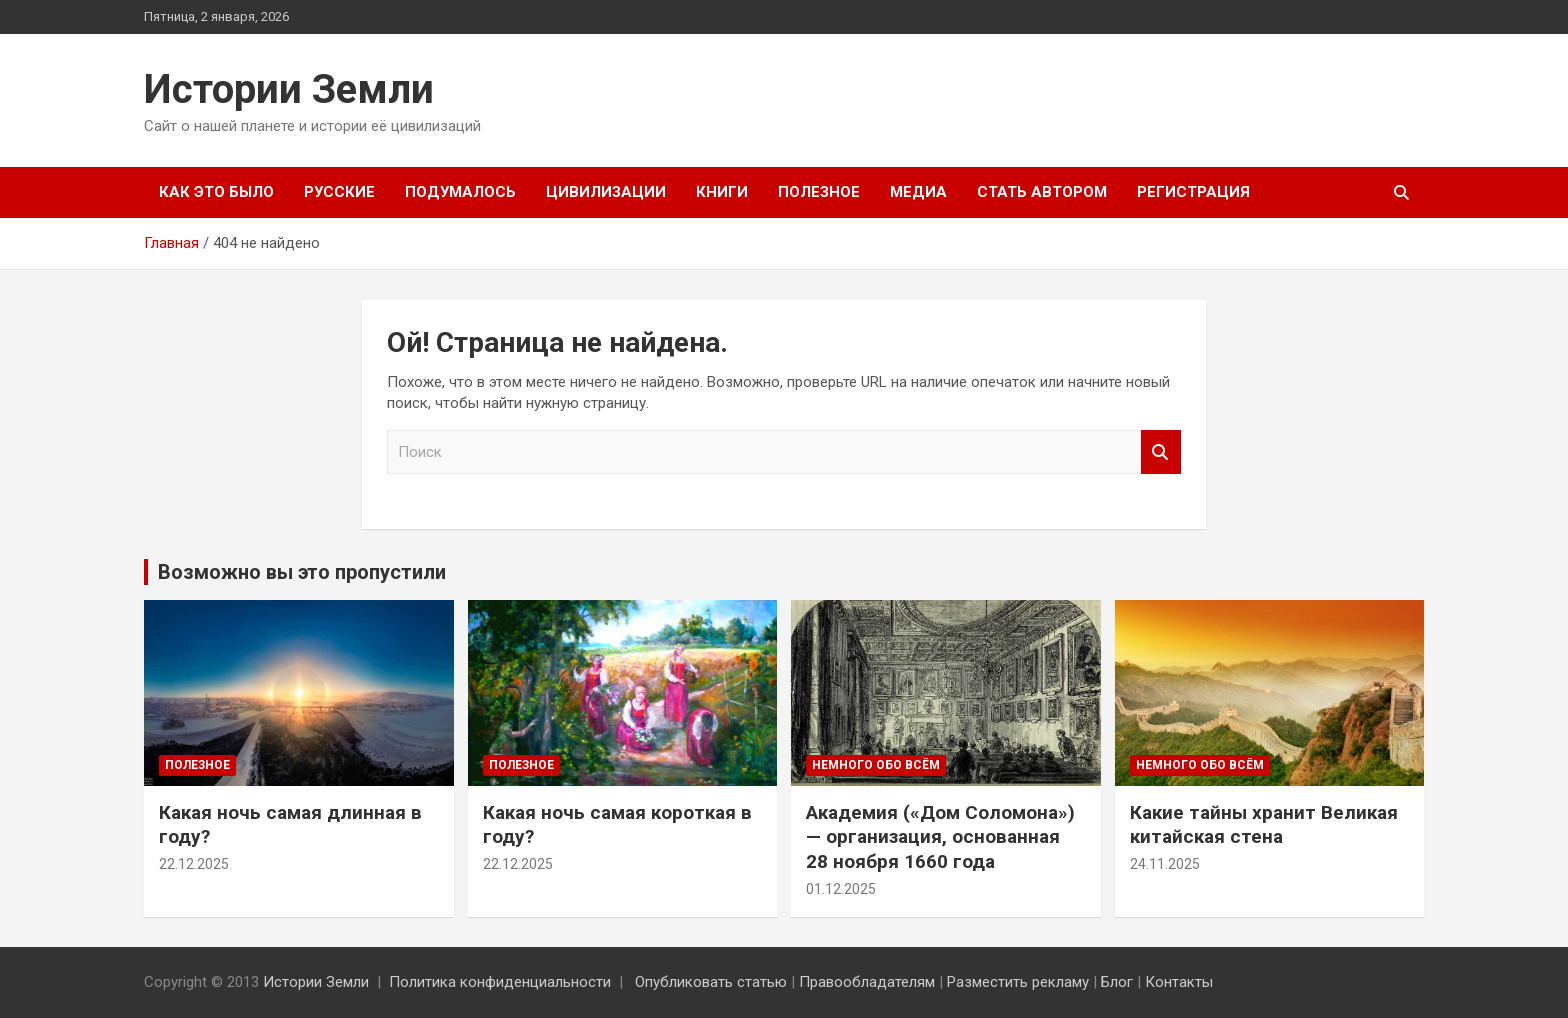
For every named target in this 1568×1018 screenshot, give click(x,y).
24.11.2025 (1165, 864)
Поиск (1161, 452)
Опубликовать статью (711, 982)
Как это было (216, 192)
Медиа (918, 192)
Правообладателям (867, 982)
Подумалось (460, 192)
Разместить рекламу (1018, 982)
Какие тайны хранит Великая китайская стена (1264, 825)
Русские (339, 192)
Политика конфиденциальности (500, 982)
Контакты (1179, 982)
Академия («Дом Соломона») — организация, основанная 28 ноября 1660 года (940, 837)
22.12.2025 (194, 864)
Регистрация (1193, 192)
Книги (722, 192)
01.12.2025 (841, 889)
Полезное (819, 192)
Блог (1117, 982)
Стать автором (1042, 192)
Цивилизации (606, 192)
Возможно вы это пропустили (302, 572)
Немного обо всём (876, 765)
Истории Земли (289, 89)
